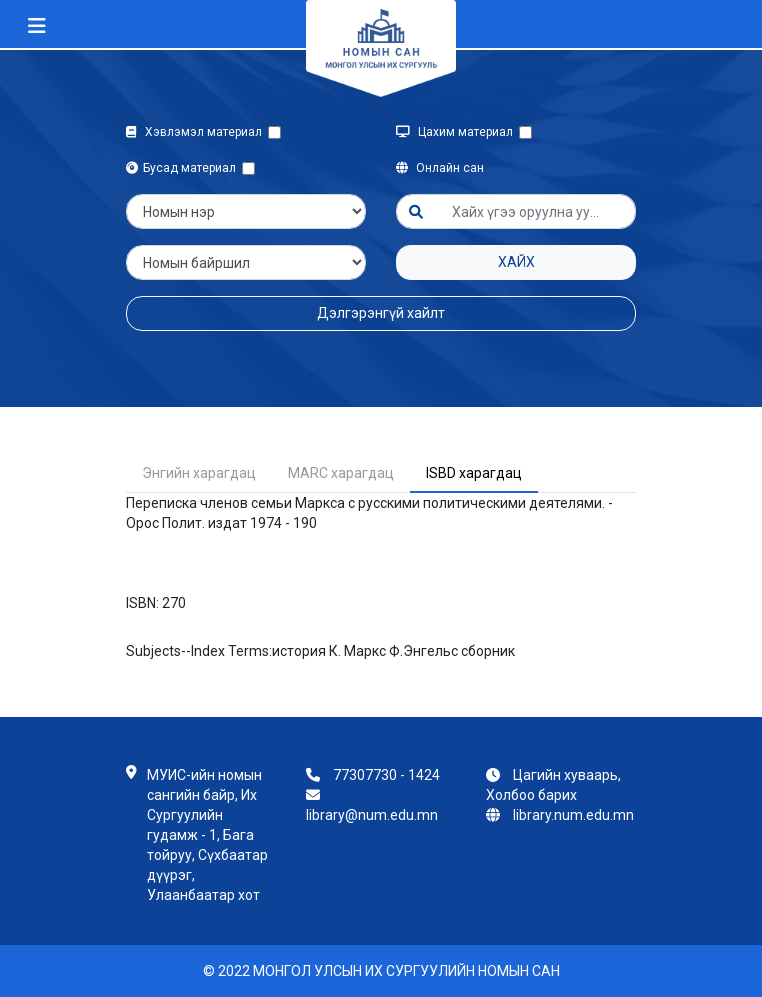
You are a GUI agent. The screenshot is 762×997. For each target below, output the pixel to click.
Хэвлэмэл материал (197, 132)
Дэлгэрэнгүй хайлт (381, 313)
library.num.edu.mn (573, 815)
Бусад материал (184, 168)
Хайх (516, 262)
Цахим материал (457, 132)
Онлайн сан (440, 168)
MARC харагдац (341, 473)
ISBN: (142, 603)
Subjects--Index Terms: (199, 651)
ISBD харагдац (474, 473)
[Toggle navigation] (37, 26)
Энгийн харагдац (199, 473)
